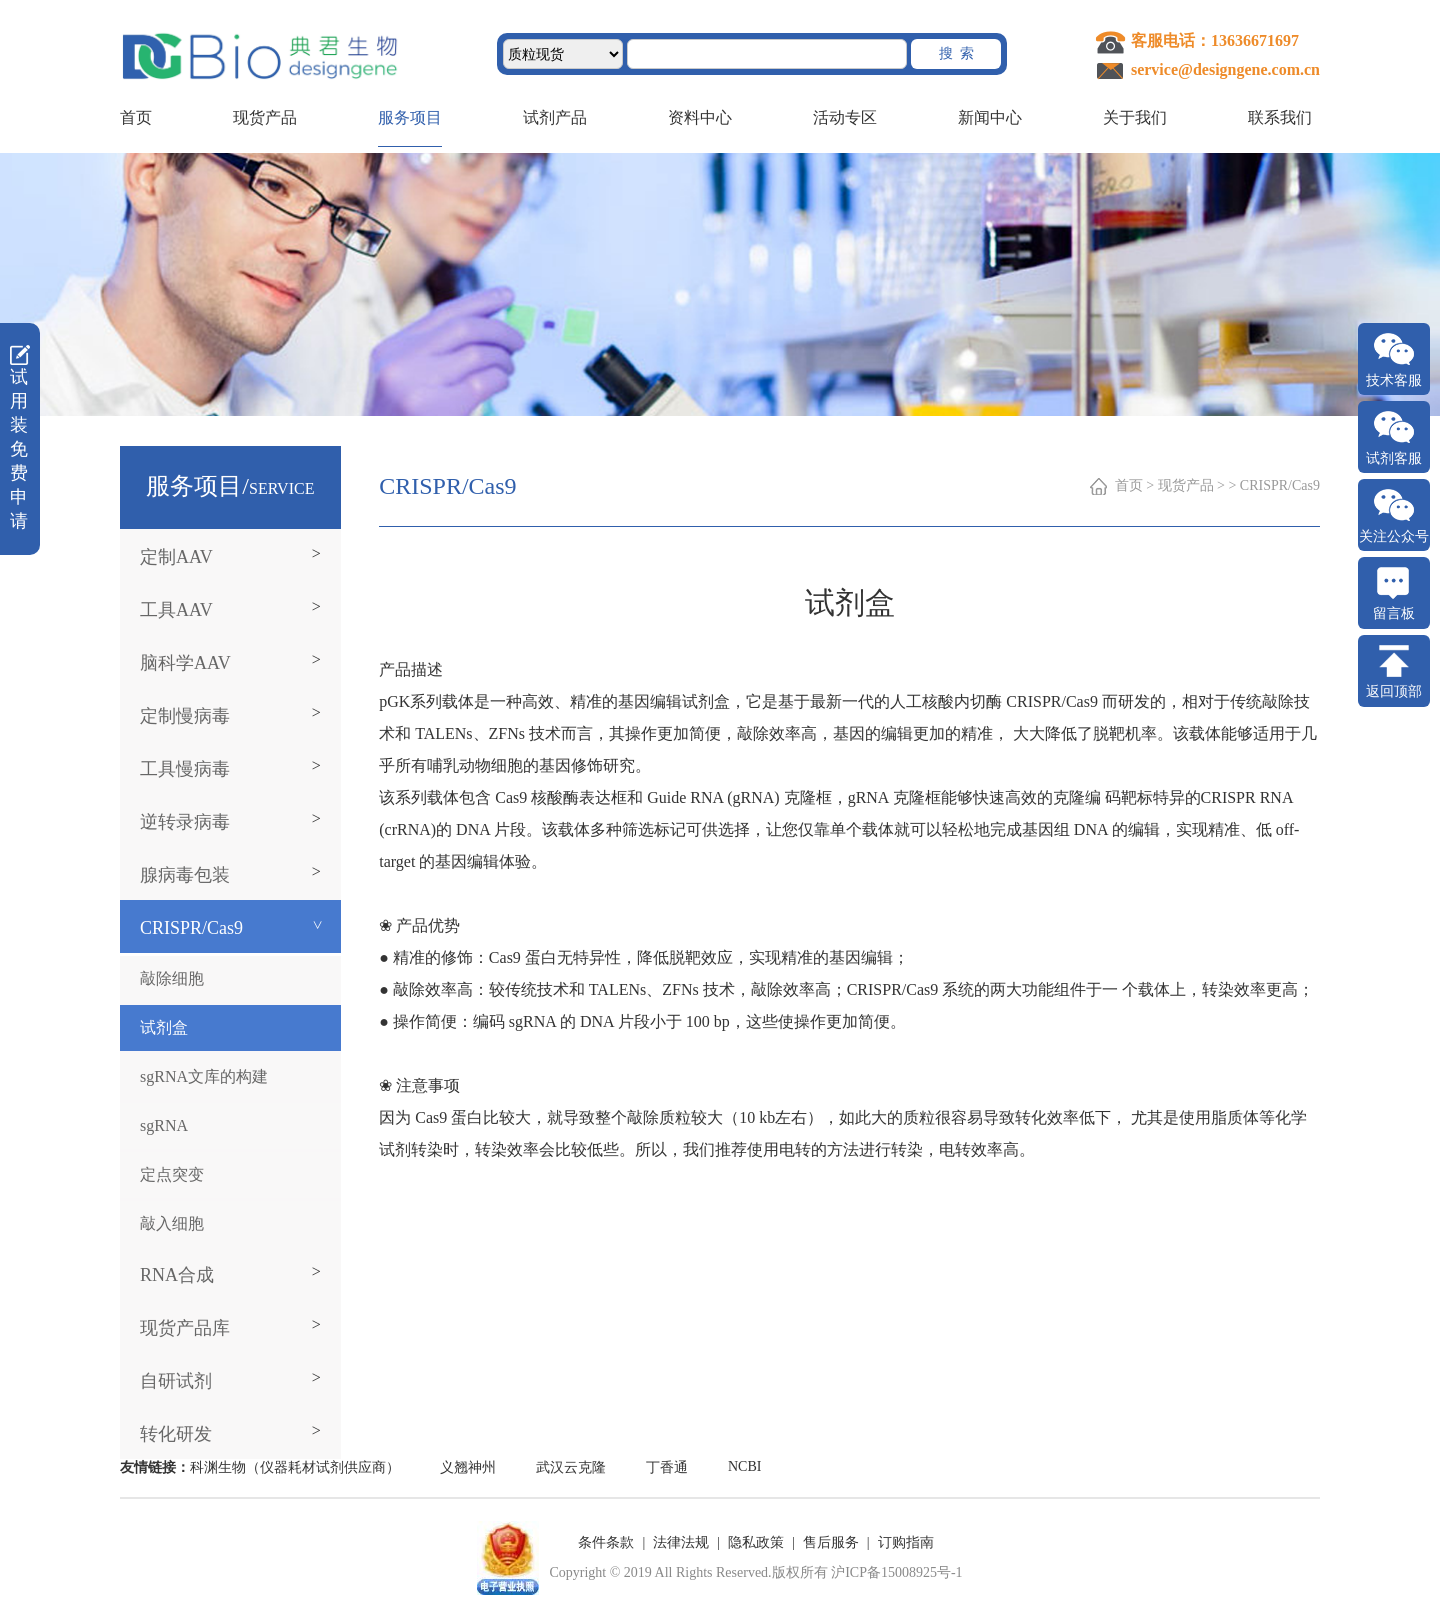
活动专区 (845, 117)
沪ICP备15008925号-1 (896, 1572)
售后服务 (831, 1542)
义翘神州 (468, 1467)
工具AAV (176, 610)
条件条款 (606, 1542)
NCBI (744, 1466)
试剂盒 (164, 1027)
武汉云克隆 (571, 1467)
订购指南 (906, 1542)
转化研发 (176, 1434)
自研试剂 (176, 1381)
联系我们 (1280, 117)
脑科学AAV (185, 663)
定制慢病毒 (185, 716)
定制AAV (176, 557)
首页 (136, 117)
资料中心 (700, 117)
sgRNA (164, 1125)
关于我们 (1135, 117)
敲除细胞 (172, 978)
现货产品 (265, 117)
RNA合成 (177, 1275)
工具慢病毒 (185, 769)
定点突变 (172, 1174)
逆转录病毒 (185, 822)
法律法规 (681, 1542)
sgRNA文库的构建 (204, 1076)
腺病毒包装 (185, 875)
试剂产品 (555, 117)
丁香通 (667, 1467)
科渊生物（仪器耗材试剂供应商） (295, 1467)
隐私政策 (756, 1542)
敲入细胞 (172, 1223)
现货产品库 (185, 1328)
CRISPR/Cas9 (191, 928)
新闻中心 (990, 117)
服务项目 (410, 117)
